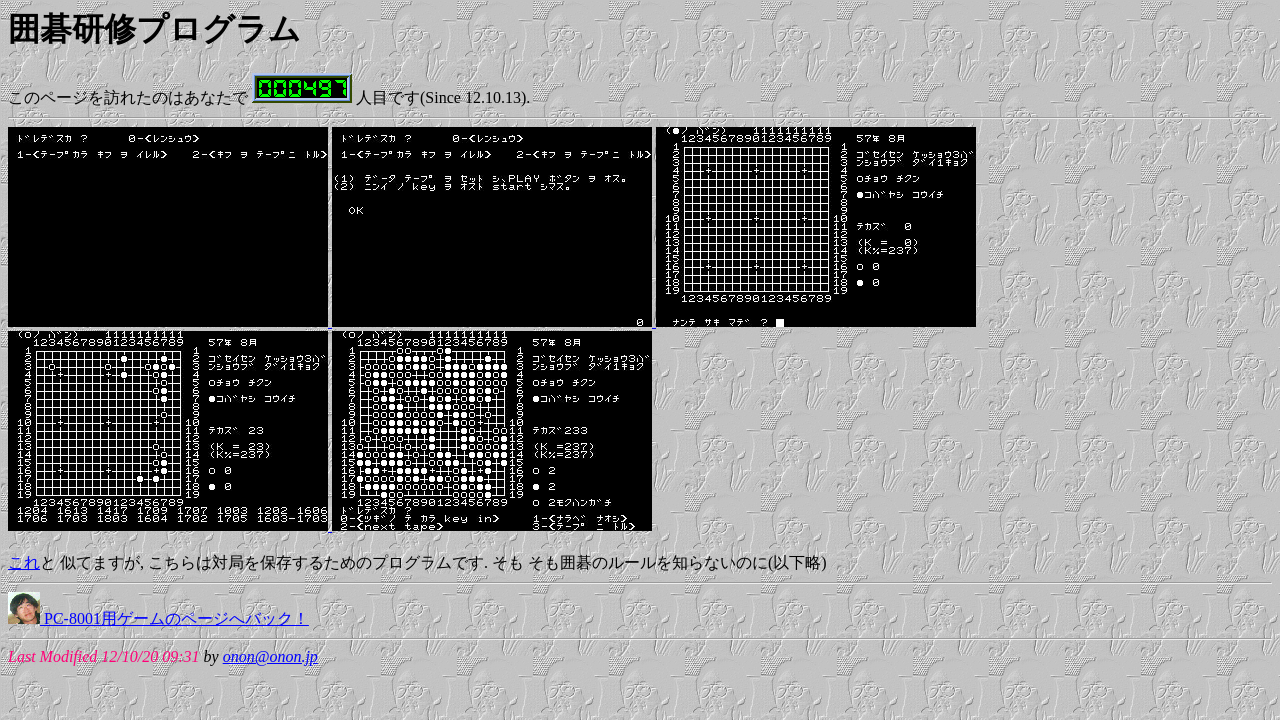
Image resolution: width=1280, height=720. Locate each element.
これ (24, 562)
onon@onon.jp (270, 656)
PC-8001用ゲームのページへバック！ (158, 618)
